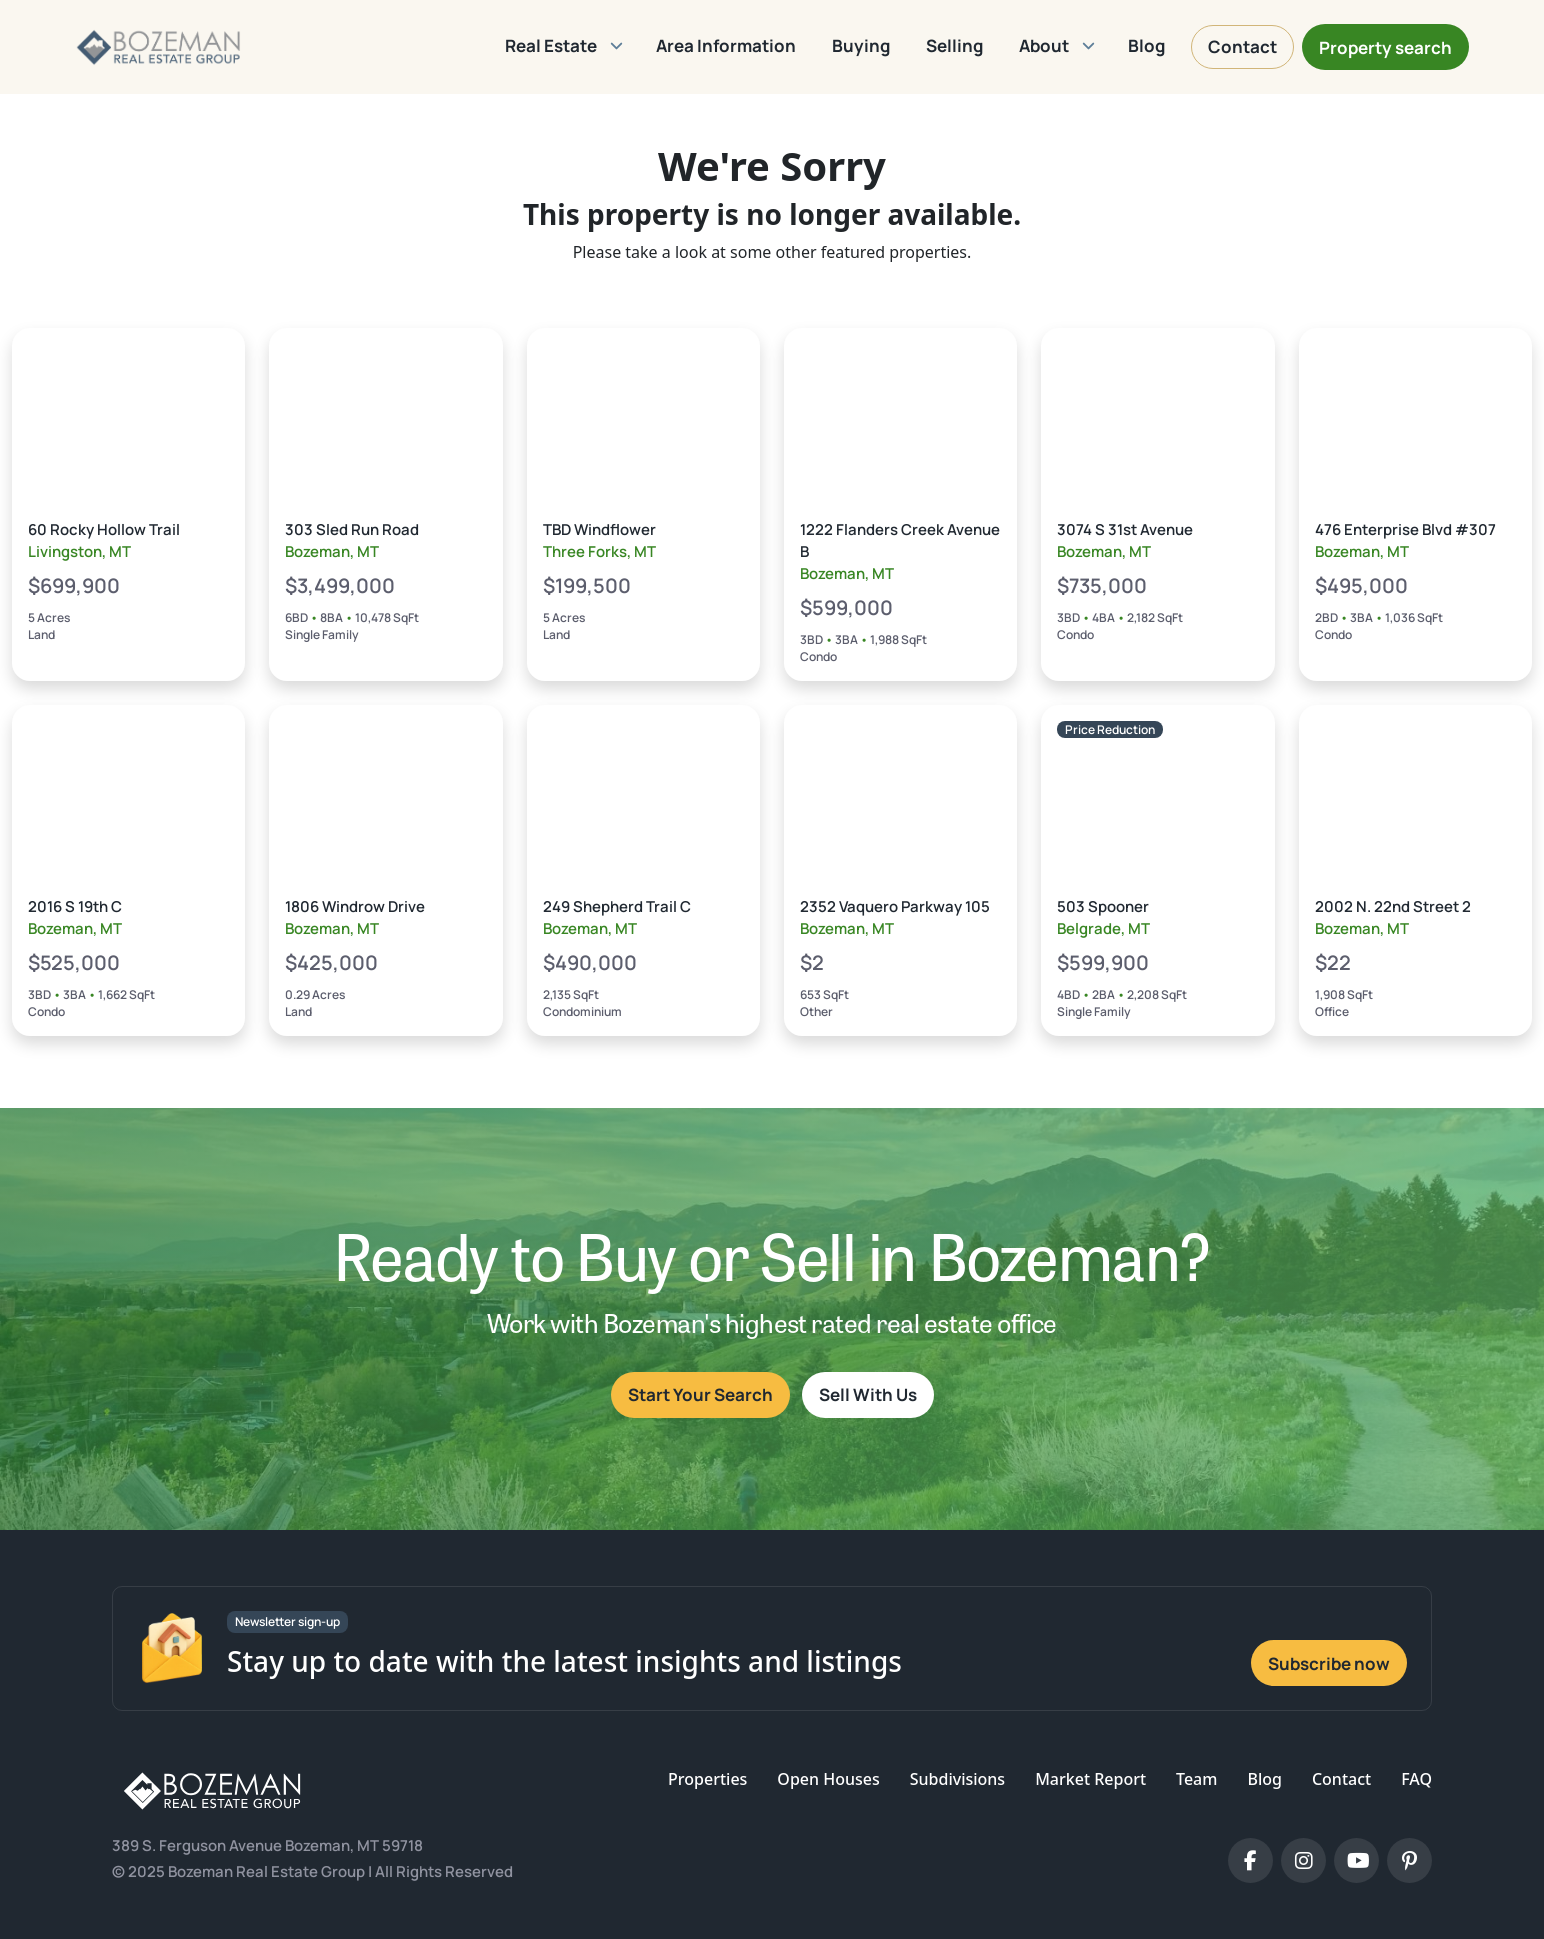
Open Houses (828, 1779)
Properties (707, 1779)
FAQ (1416, 1779)
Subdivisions (957, 1779)
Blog (1264, 1779)
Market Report (1090, 1779)
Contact (1341, 1779)
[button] (562, 47)
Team (1196, 1779)
